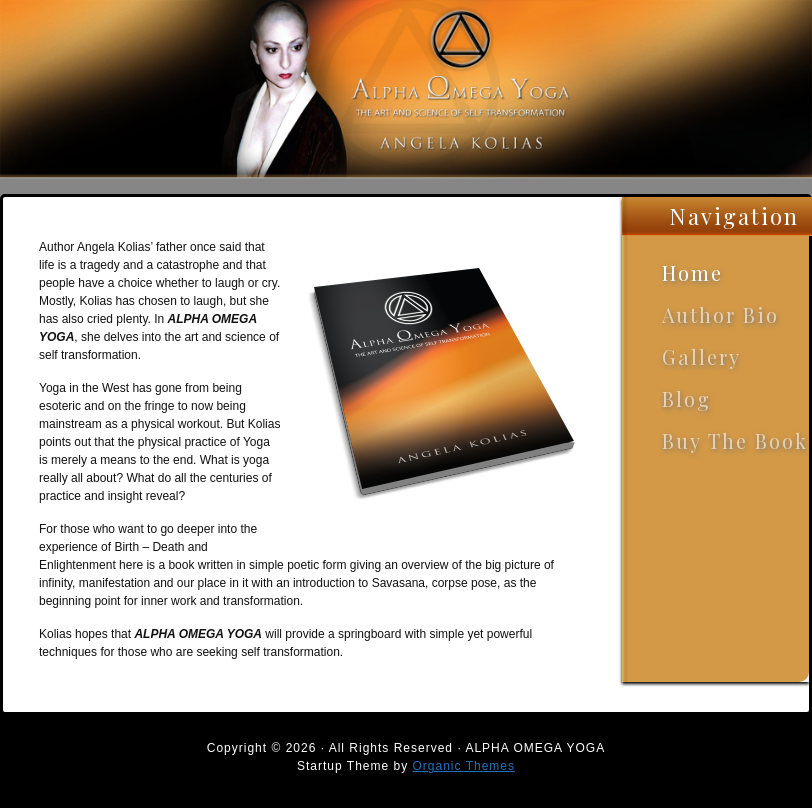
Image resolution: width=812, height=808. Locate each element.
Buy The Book (735, 440)
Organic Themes (464, 766)
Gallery (701, 356)
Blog (686, 398)
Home (692, 272)
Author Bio (720, 314)
